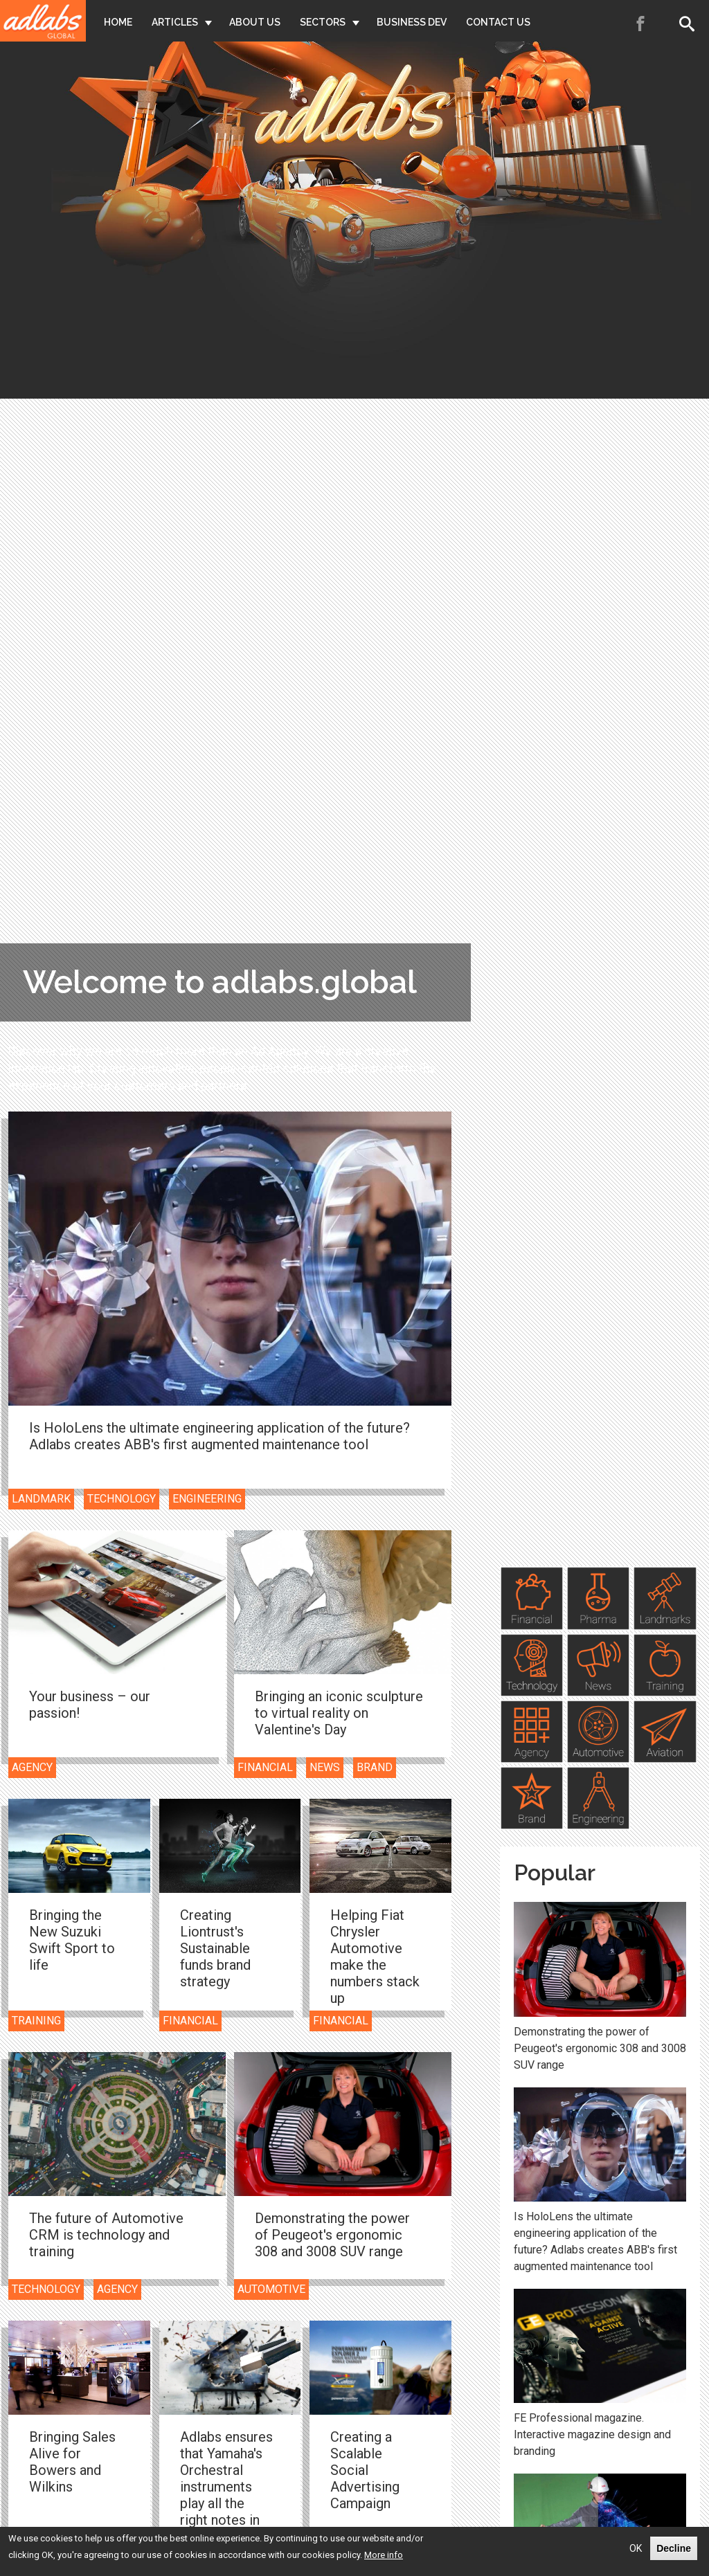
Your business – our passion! (89, 1704)
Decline (673, 2548)
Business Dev (412, 22)
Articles (175, 22)
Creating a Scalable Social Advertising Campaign (365, 2470)
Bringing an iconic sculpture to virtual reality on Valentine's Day (339, 1713)
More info (383, 2555)
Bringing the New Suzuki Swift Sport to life (72, 1940)
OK (635, 2548)
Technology (121, 1498)
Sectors (322, 22)
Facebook (641, 23)
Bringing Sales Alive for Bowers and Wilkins (72, 2462)
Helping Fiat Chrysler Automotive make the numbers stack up (375, 1956)
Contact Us (498, 22)
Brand (375, 1767)
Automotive (271, 2289)
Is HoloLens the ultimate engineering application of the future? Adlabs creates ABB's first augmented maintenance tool (219, 1436)
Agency (32, 1767)
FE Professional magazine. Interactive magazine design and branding (592, 2434)
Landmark (41, 1498)
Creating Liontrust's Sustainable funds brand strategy (215, 1948)
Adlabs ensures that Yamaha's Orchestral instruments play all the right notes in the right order (226, 2487)
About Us (254, 22)
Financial (265, 1767)
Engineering (207, 1498)
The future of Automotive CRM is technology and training (106, 2235)
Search (690, 23)
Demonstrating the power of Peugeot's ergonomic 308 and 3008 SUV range (332, 2235)
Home (118, 22)
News (324, 1767)
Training (36, 2020)
